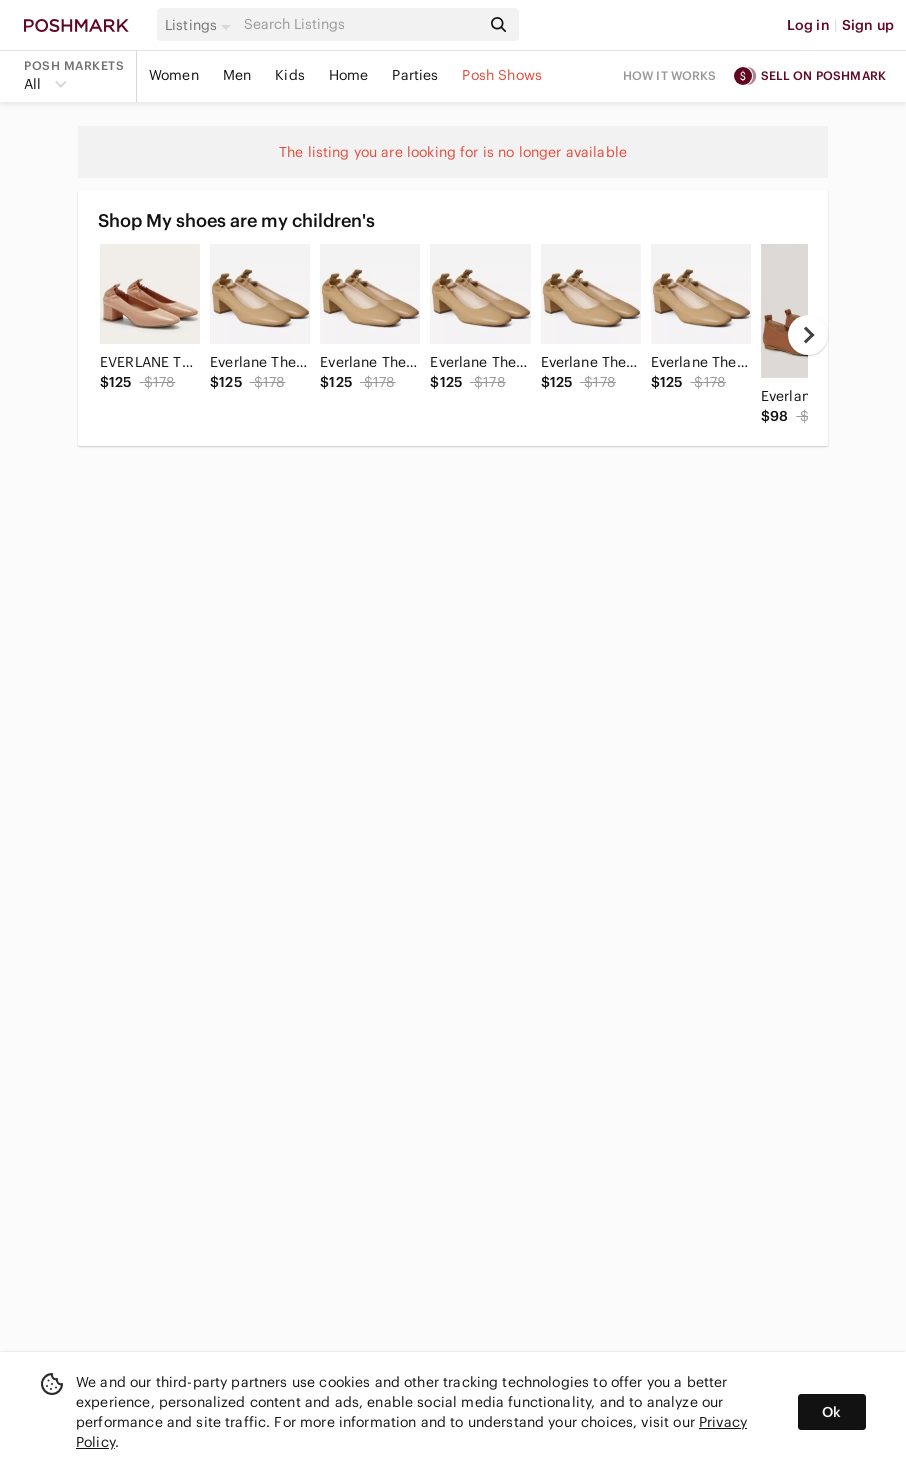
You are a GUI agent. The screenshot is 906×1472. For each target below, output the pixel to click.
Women (174, 75)
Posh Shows (502, 75)
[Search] (360, 24)
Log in (808, 25)
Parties (415, 75)
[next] (808, 335)
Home (349, 75)
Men (237, 75)
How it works (670, 75)
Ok (831, 1412)
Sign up (868, 25)
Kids (290, 75)
